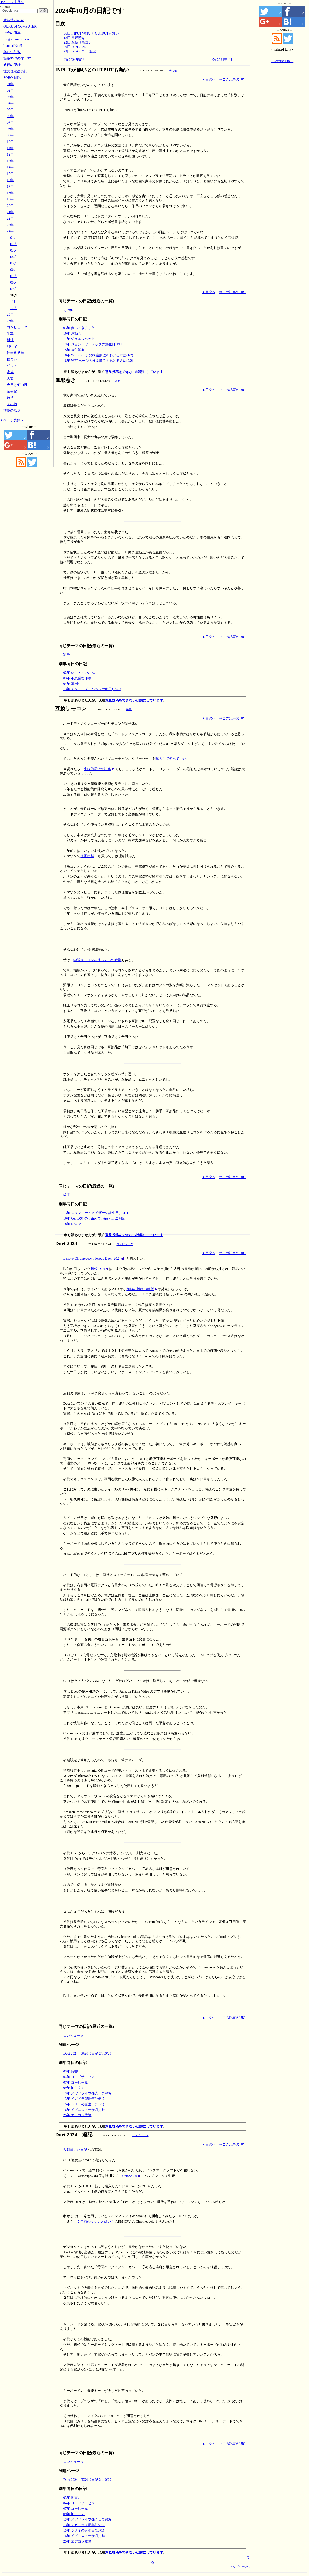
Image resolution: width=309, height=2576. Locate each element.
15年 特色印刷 (74, 350)
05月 (13, 263)
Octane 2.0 (129, 2176)
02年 (10, 90)
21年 (10, 212)
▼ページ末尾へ (12, 2)
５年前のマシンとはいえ (95, 2221)
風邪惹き (65, 380)
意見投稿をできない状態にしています (134, 372)
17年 (10, 186)
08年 (10, 129)
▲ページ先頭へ (12, 420)
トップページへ (240, 2566)
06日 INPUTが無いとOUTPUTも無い (91, 33)
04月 (13, 257)
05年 (10, 109)
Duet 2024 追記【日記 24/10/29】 (88, 2053)
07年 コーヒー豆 (75, 2082)
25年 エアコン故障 (77, 2115)
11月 (13, 301)
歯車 (129, 709)
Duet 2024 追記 (73, 2134)
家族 (118, 381)
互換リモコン (71, 708)
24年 (10, 231)
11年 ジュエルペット (79, 339)
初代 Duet (98, 1269)
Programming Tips (16, 39)
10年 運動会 (72, 333)
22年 (10, 218)
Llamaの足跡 (12, 45)
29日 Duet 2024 (75, 47)
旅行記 (12, 346)
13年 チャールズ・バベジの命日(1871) (92, 689)
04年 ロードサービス (79, 2077)
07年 (10, 122)
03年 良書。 (72, 2071)
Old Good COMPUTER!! (21, 26)
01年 (10, 84)
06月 (13, 269)
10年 (10, 141)
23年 (10, 225)
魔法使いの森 (13, 20)
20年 (10, 205)
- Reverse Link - (282, 61)
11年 (10, 148)
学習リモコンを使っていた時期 (97, 960)
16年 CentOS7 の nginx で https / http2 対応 (94, 1218)
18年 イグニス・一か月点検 (84, 2110)
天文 (10, 378)
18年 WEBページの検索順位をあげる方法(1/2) (98, 355)
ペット (12, 365)
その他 (173, 70)
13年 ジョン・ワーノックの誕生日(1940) (93, 344)
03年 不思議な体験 (77, 678)
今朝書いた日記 (75, 2149)
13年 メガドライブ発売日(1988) (87, 2093)
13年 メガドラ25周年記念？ (84, 2098)
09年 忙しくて (74, 2088)
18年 (10, 193)
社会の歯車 (12, 33)
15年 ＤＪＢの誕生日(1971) (83, 2104)
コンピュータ (124, 1244)
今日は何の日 (17, 385)
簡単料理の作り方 (17, 58)
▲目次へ (208, 79)
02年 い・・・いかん (79, 672)
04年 (10, 103)
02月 (13, 244)
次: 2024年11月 (223, 59)
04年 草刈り (72, 683)
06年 (10, 116)
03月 (13, 250)
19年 (10, 199)
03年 (10, 97)
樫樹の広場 (12, 410)
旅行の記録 (12, 65)
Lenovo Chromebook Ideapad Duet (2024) (92, 1258)
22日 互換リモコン (78, 42)
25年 (10, 314)
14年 (10, 167)
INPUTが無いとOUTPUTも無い (92, 70)
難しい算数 (12, 52)
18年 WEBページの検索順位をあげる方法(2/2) (98, 360)
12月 (13, 308)
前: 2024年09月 (75, 59)
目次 (60, 23)
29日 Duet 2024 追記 (80, 51)
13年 (10, 161)
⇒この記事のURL (232, 79)
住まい (12, 359)
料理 (10, 340)
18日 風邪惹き (74, 38)
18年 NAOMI (72, 1224)
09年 (10, 135)
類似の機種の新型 (140, 1289)
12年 (10, 154)
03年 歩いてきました (79, 328)
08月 (13, 282)
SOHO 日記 (12, 77)
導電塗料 (87, 856)
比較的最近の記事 (97, 769)
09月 (13, 289)
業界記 (12, 391)
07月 (13, 276)
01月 (13, 237)
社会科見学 (15, 353)
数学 (10, 397)
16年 (10, 180)
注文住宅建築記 (15, 71)
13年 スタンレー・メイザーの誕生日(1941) (95, 1213)
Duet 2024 (66, 1243)
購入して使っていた (170, 758)
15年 (10, 173)
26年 (10, 321)
